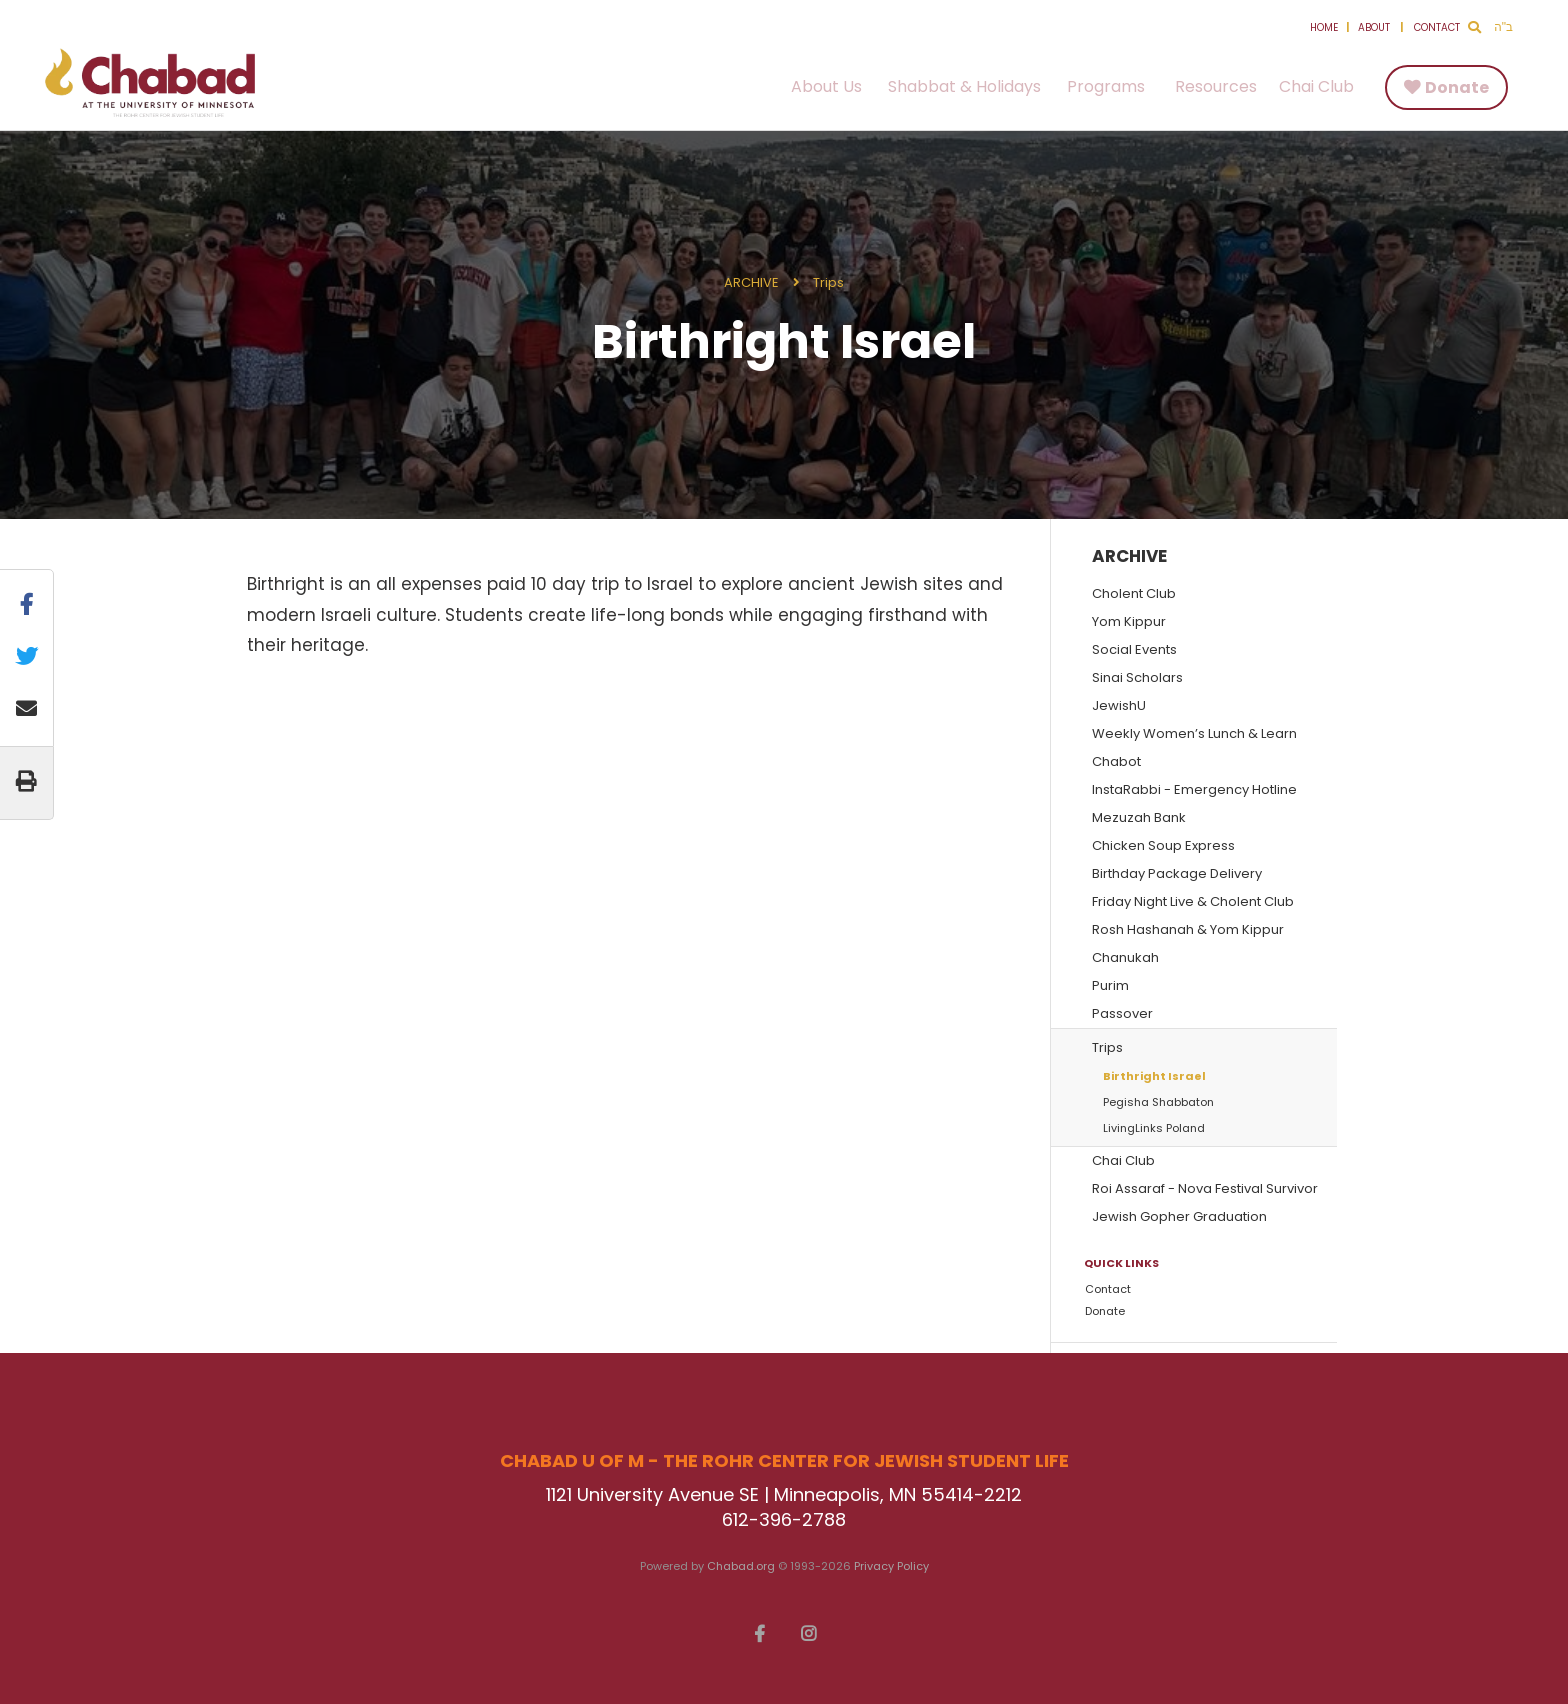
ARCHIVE (751, 282)
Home (1324, 27)
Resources (1216, 86)
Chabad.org (741, 1566)
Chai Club (1316, 86)
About (1374, 27)
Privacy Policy (891, 1566)
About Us (826, 86)
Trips (828, 282)
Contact (1437, 27)
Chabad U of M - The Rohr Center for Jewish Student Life (150, 83)
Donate (1457, 87)
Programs (1106, 86)
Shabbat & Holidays (964, 86)
